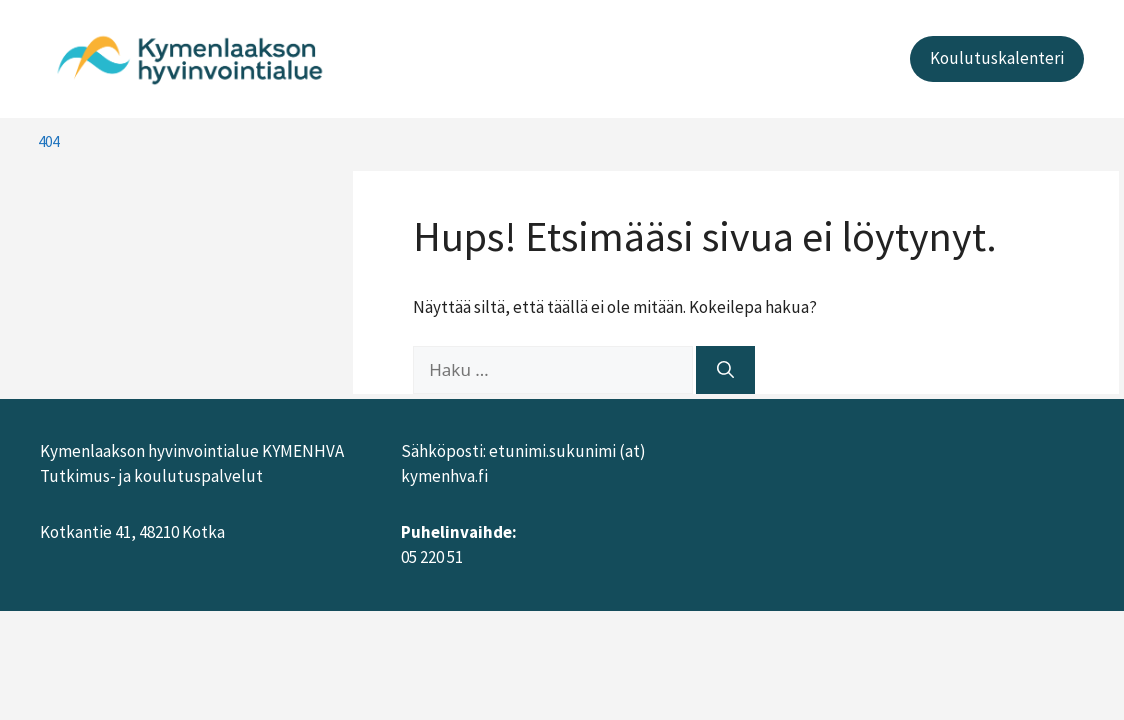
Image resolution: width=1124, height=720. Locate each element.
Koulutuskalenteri (997, 58)
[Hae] (725, 370)
